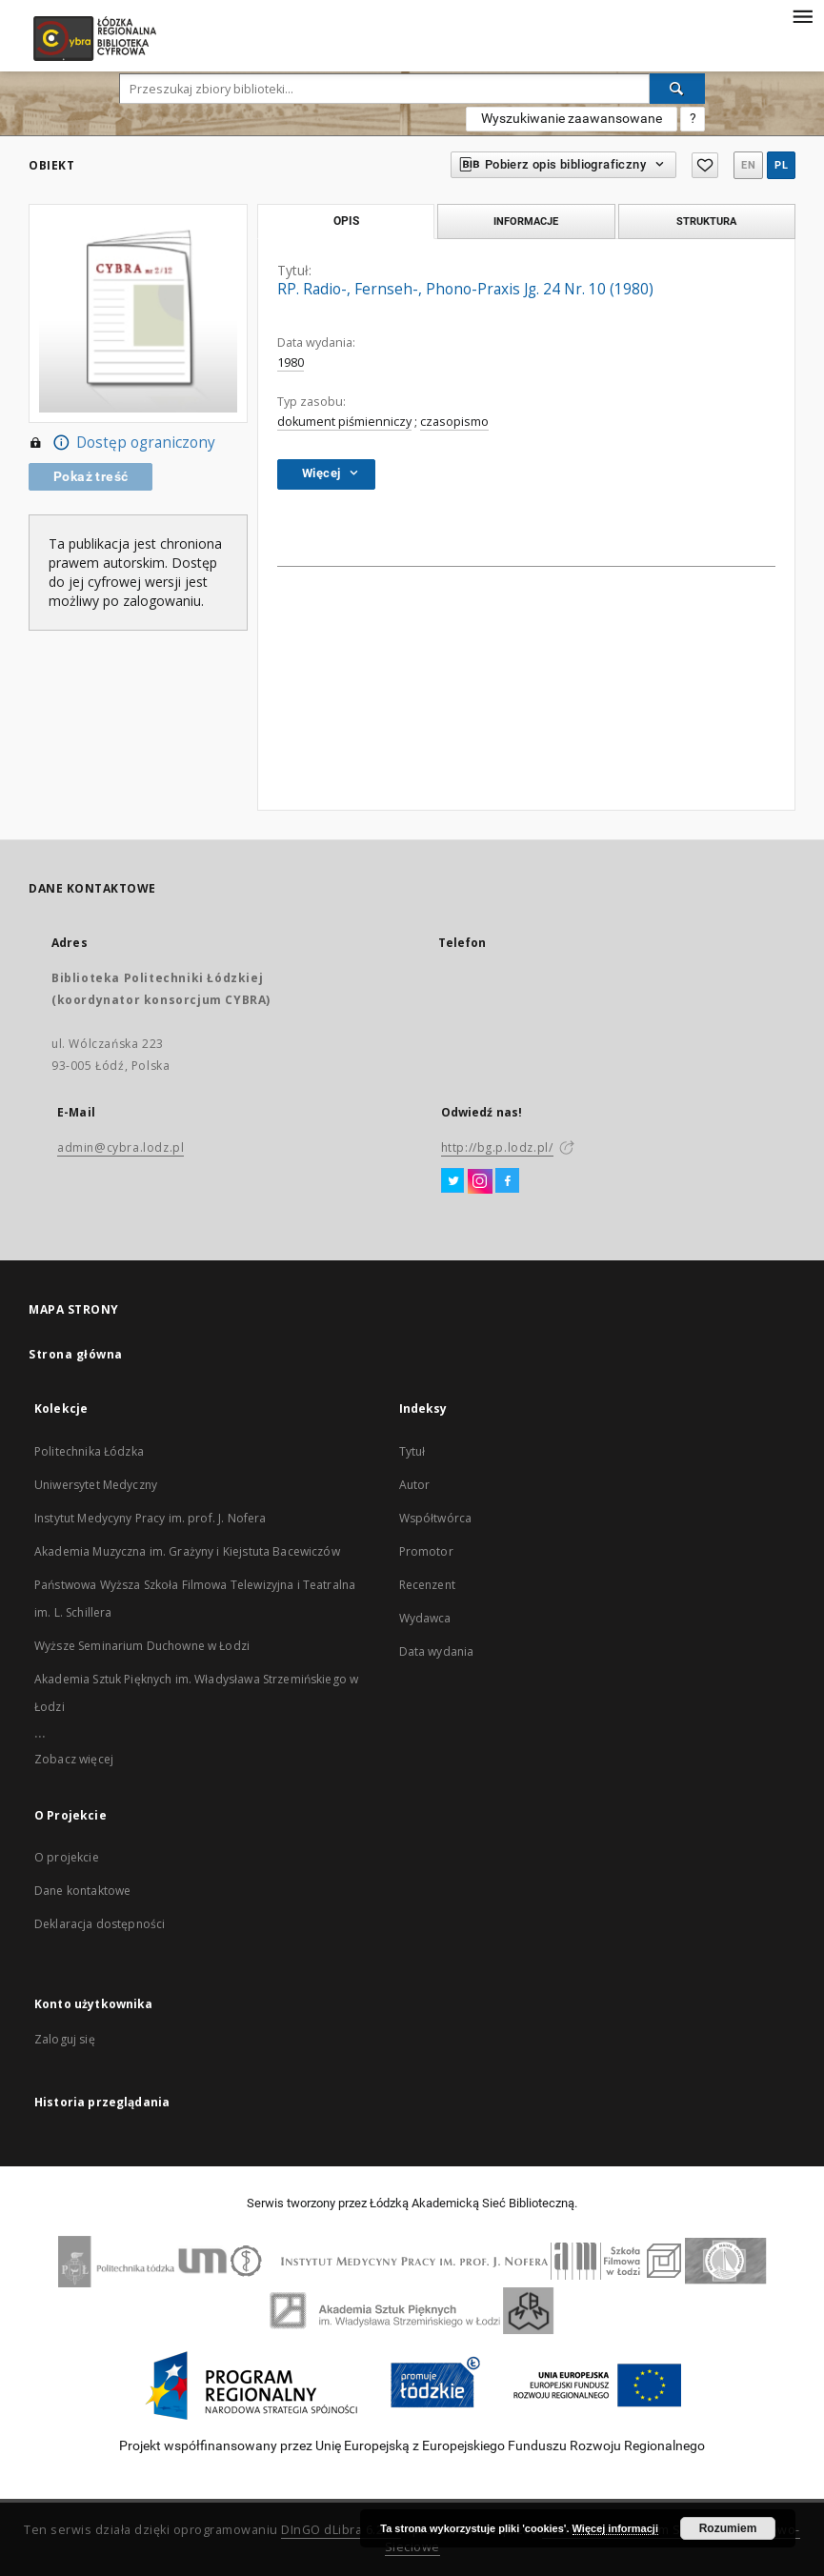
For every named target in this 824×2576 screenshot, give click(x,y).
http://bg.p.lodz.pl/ (497, 1147)
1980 (290, 362)
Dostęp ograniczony (122, 443)
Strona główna (76, 1354)
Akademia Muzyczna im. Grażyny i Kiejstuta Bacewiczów (187, 1551)
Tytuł (412, 1451)
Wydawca (425, 1618)
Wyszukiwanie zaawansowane (571, 118)
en (748, 165)
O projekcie (66, 1857)
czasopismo (454, 421)
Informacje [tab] (525, 221)
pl (781, 165)
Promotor (426, 1551)
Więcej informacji (615, 2528)
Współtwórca (435, 1518)
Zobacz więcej (73, 1759)
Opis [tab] (346, 221)
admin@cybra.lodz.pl (120, 1147)
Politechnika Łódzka (89, 1451)
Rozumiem (728, 2528)
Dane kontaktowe (82, 1890)
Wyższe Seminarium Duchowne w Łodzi (142, 1646)
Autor (415, 1485)
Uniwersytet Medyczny (95, 1485)
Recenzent (427, 1585)
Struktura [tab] (706, 221)
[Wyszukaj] (677, 88)
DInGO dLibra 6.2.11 (341, 2530)
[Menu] (802, 15)
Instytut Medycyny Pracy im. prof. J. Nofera (150, 1518)
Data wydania (436, 1651)
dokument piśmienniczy (344, 421)
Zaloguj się (64, 2039)
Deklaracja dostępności (99, 1924)
